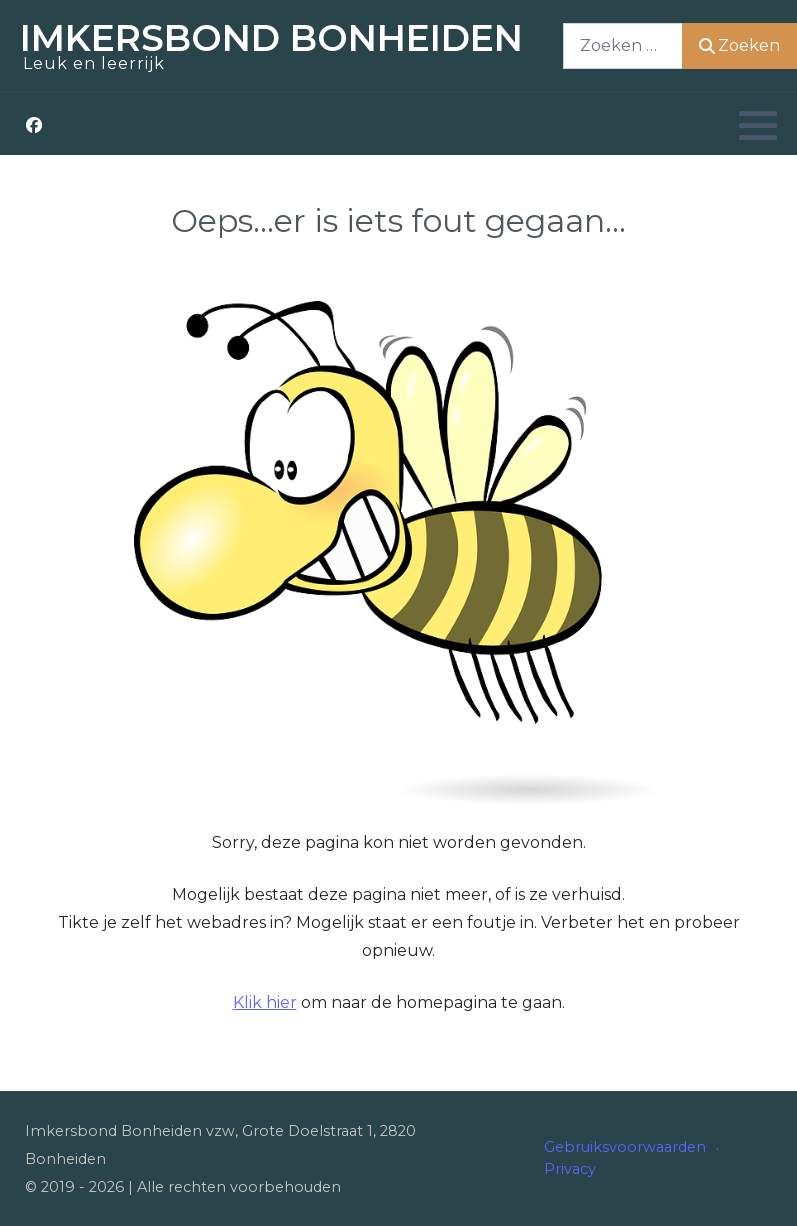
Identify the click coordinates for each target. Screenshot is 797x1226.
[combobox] (623, 45)
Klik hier (265, 1002)
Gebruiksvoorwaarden (625, 1147)
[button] (758, 125)
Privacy (570, 1169)
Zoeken (739, 45)
